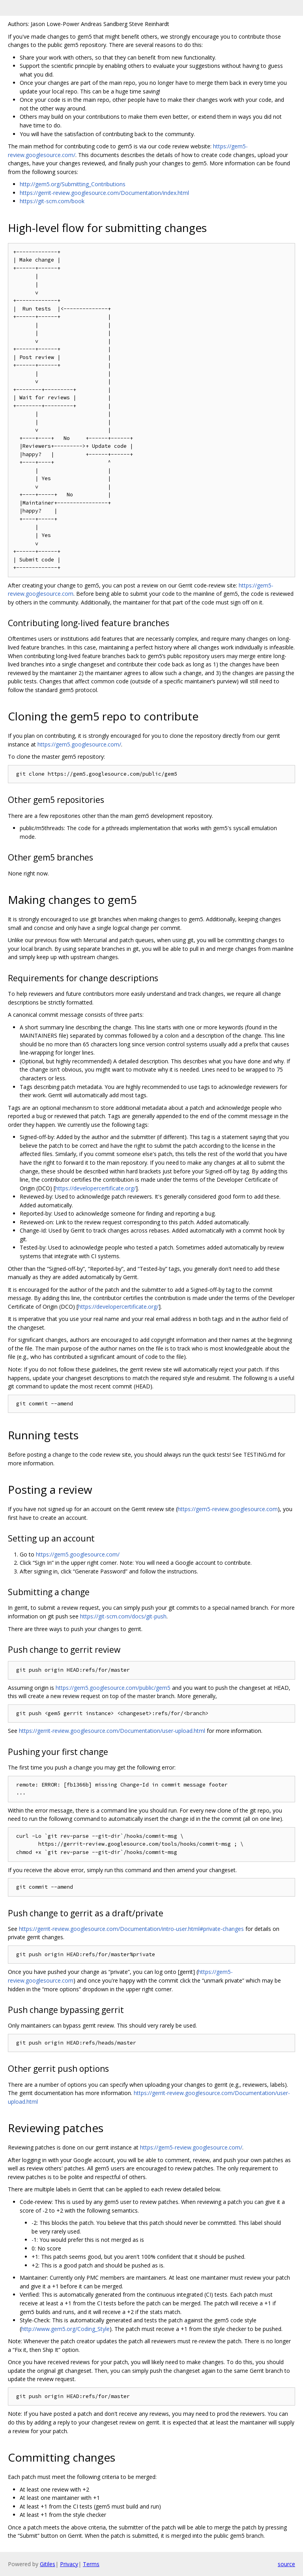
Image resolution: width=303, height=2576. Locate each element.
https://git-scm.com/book (52, 201)
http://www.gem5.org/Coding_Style (65, 2329)
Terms (91, 2564)
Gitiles (47, 2564)
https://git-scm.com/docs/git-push (123, 1616)
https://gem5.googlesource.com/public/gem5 (113, 1687)
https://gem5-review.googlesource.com (228, 1509)
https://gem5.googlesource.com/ (79, 744)
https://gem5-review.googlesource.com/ (191, 2147)
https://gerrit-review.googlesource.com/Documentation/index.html (104, 192)
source (286, 2564)
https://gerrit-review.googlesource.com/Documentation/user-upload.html (112, 1730)
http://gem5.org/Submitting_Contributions (72, 184)
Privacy (69, 2564)
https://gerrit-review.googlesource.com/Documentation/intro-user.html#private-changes (131, 1928)
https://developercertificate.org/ (95, 1188)
